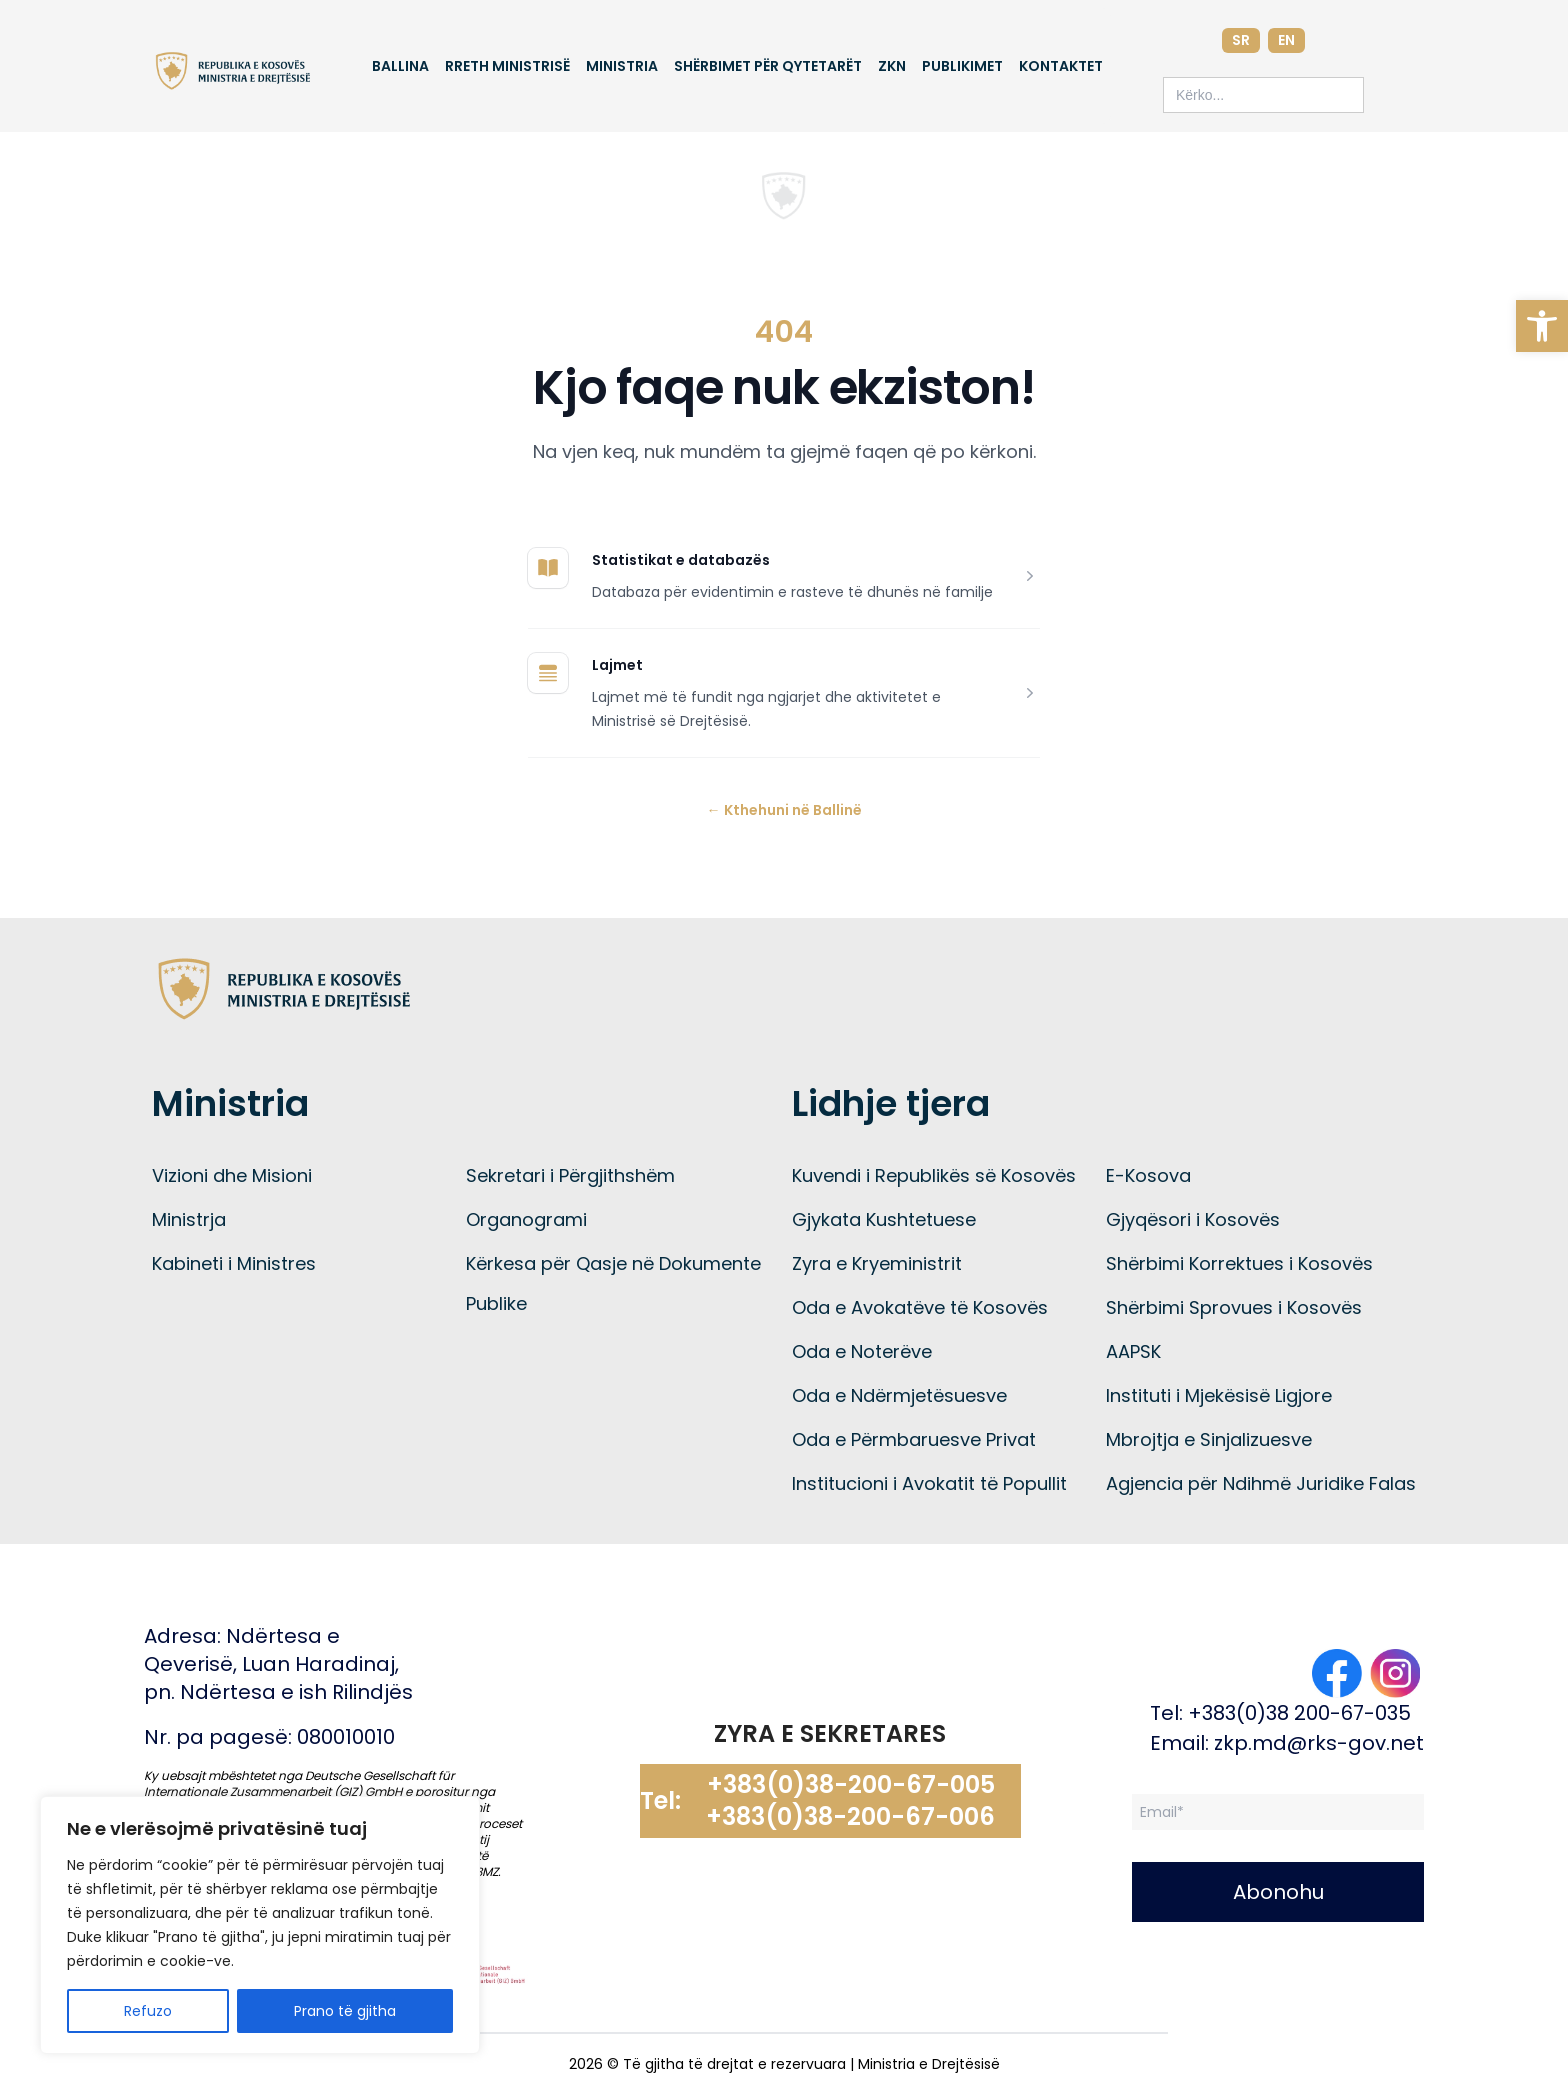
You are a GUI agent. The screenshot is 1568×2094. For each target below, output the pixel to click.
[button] (1542, 326)
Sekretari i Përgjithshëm (570, 1175)
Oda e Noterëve (862, 1351)
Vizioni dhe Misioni (232, 1175)
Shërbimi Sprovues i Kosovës (1234, 1307)
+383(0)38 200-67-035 (1299, 1713)
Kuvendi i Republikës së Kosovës (934, 1175)
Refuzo (148, 2011)
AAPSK (1133, 1351)
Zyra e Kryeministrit (877, 1263)
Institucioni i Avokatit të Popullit (929, 1483)
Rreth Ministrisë (507, 66)
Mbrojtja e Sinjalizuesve (1209, 1439)
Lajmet (617, 665)
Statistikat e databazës (681, 560)
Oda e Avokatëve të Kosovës (920, 1307)
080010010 (346, 1737)
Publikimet (962, 66)
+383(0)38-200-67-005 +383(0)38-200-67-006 (850, 1801)
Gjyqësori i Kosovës (1193, 1219)
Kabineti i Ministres (234, 1263)
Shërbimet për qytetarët (768, 66)
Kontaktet (1061, 66)
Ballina (400, 66)
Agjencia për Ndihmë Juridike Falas (1261, 1483)
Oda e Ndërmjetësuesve (899, 1395)
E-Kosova (1148, 1175)
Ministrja (189, 1219)
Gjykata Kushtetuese (884, 1219)
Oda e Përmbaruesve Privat (914, 1439)
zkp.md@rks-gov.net (1319, 1743)
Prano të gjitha (345, 2011)
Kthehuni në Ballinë (784, 810)
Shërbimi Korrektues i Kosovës (1239, 1263)
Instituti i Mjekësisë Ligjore (1219, 1395)
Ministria (622, 66)
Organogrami (526, 1219)
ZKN (892, 66)
